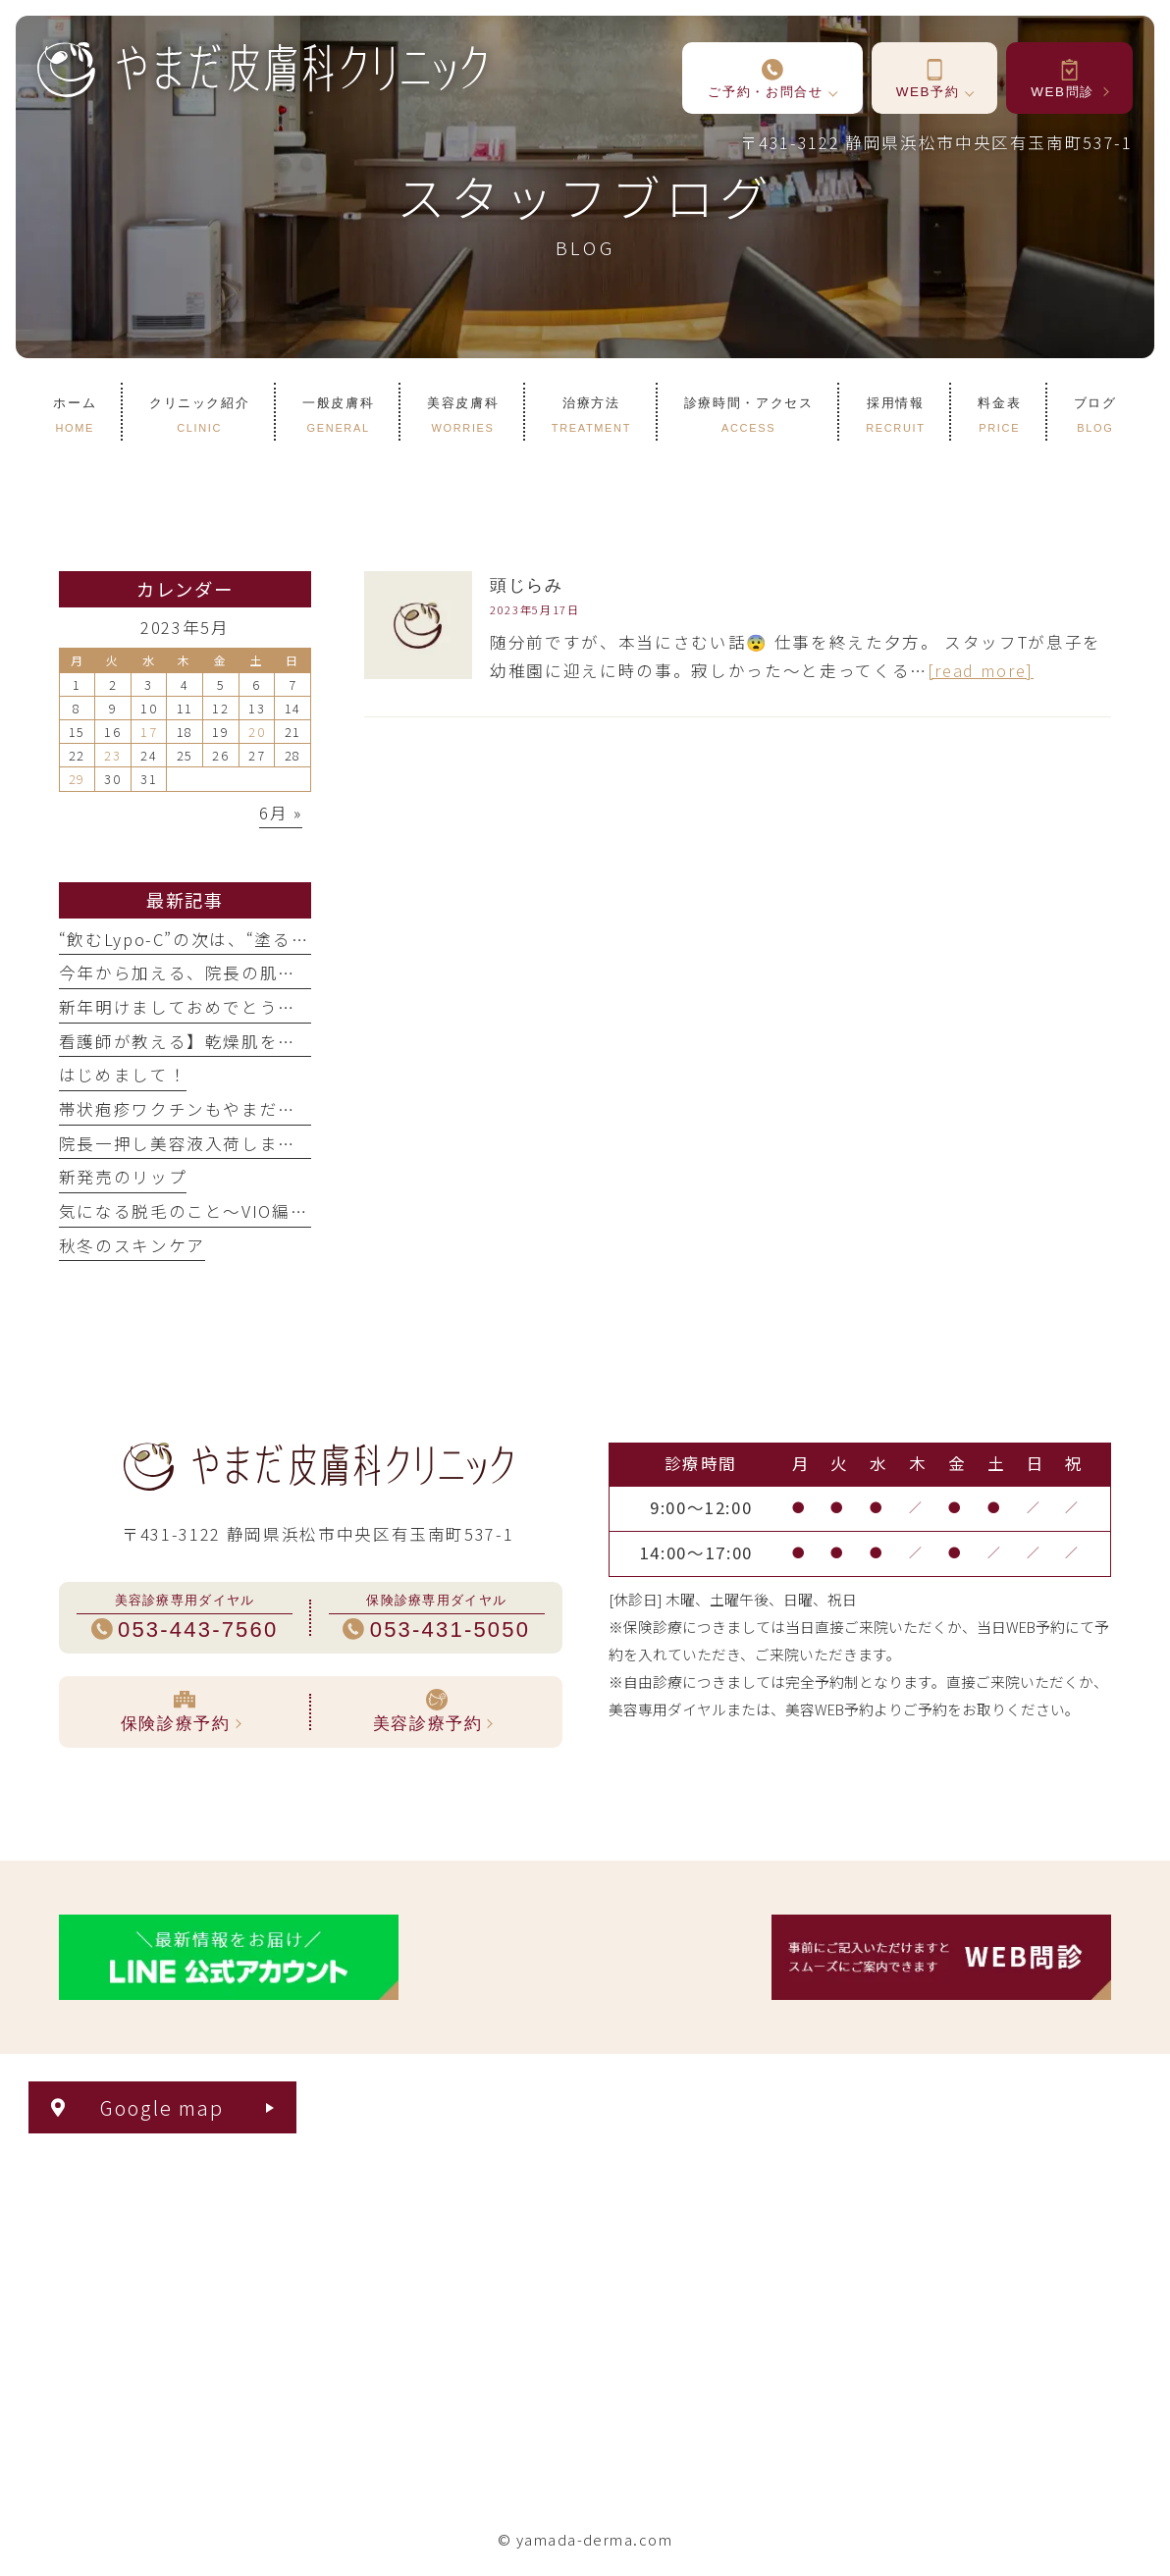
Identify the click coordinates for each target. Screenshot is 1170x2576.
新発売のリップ (123, 1176)
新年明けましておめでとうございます (214, 1007)
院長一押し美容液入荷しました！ (196, 1143)
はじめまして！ (123, 1074)
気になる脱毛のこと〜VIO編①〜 (193, 1211)
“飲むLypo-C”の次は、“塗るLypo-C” (210, 939)
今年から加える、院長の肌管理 (187, 972)
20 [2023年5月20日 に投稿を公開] (256, 731)
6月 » (280, 812)
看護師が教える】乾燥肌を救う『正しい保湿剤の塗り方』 (297, 1041)
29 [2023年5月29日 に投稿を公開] (77, 778)
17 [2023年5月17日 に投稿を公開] (148, 731)
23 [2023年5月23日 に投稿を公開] (112, 755)
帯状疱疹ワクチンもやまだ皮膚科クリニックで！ (260, 1109)
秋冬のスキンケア (132, 1245)
